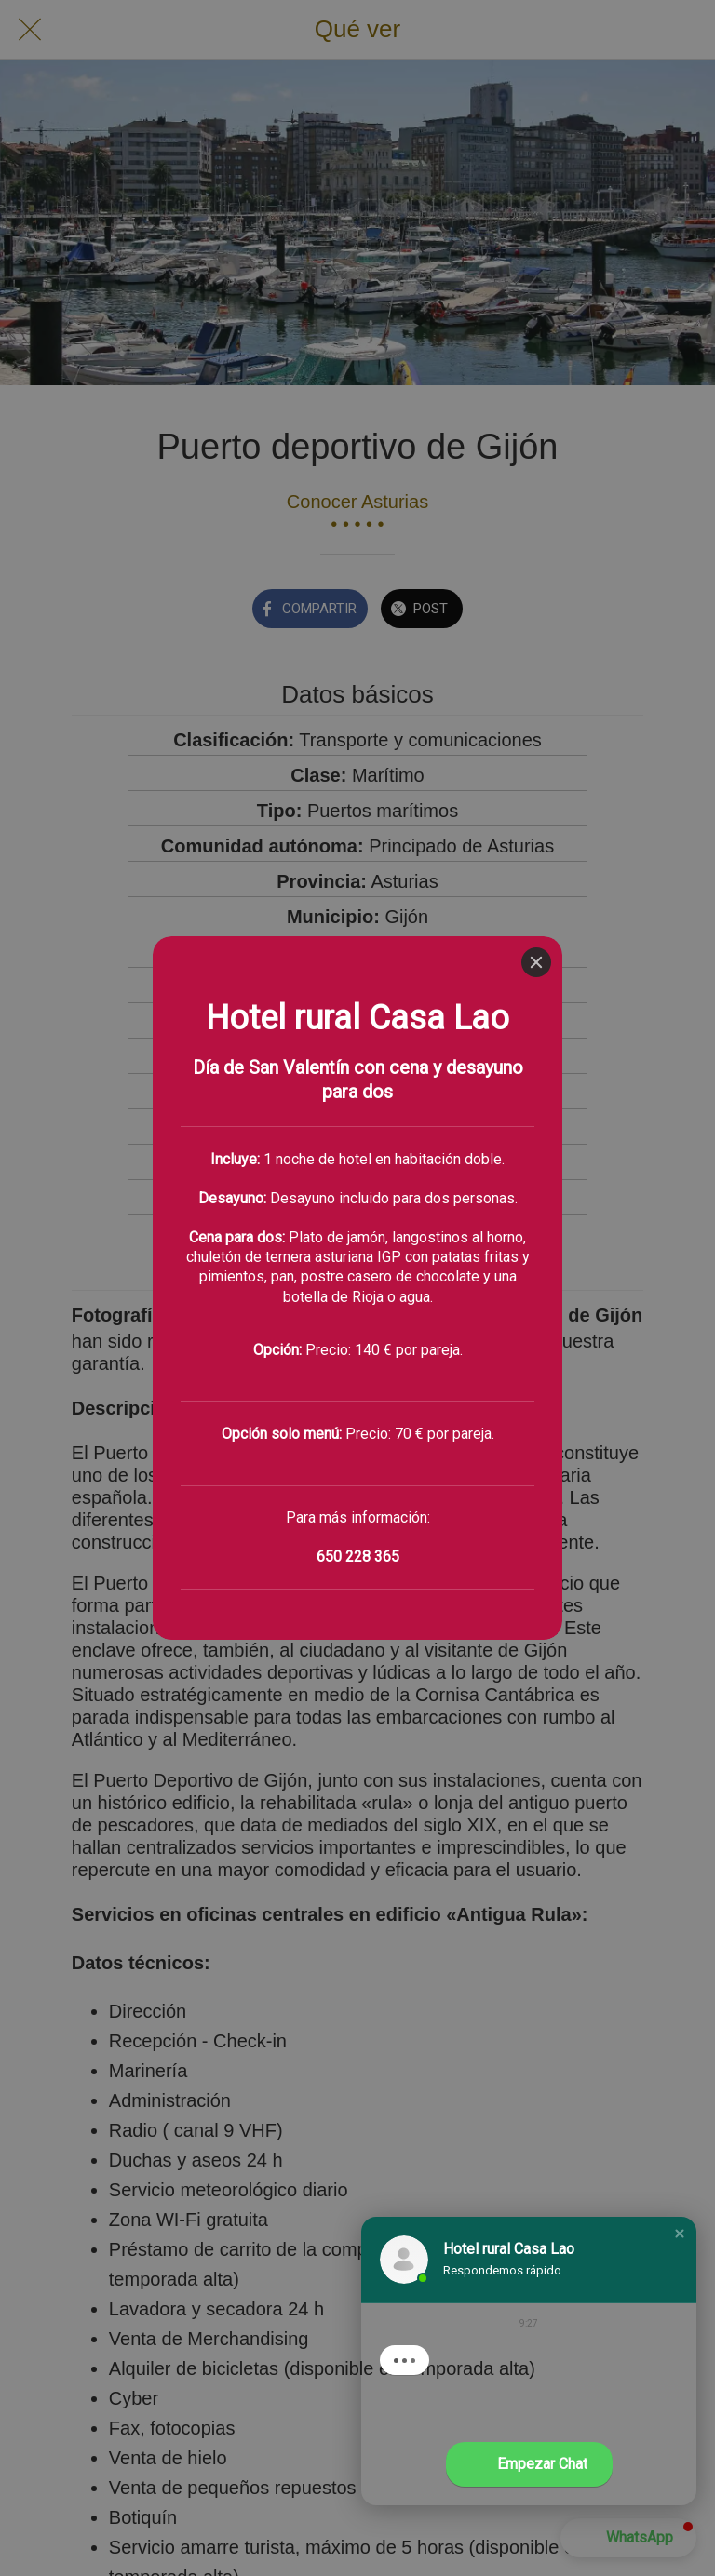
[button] (679, 2233)
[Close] (536, 26)
